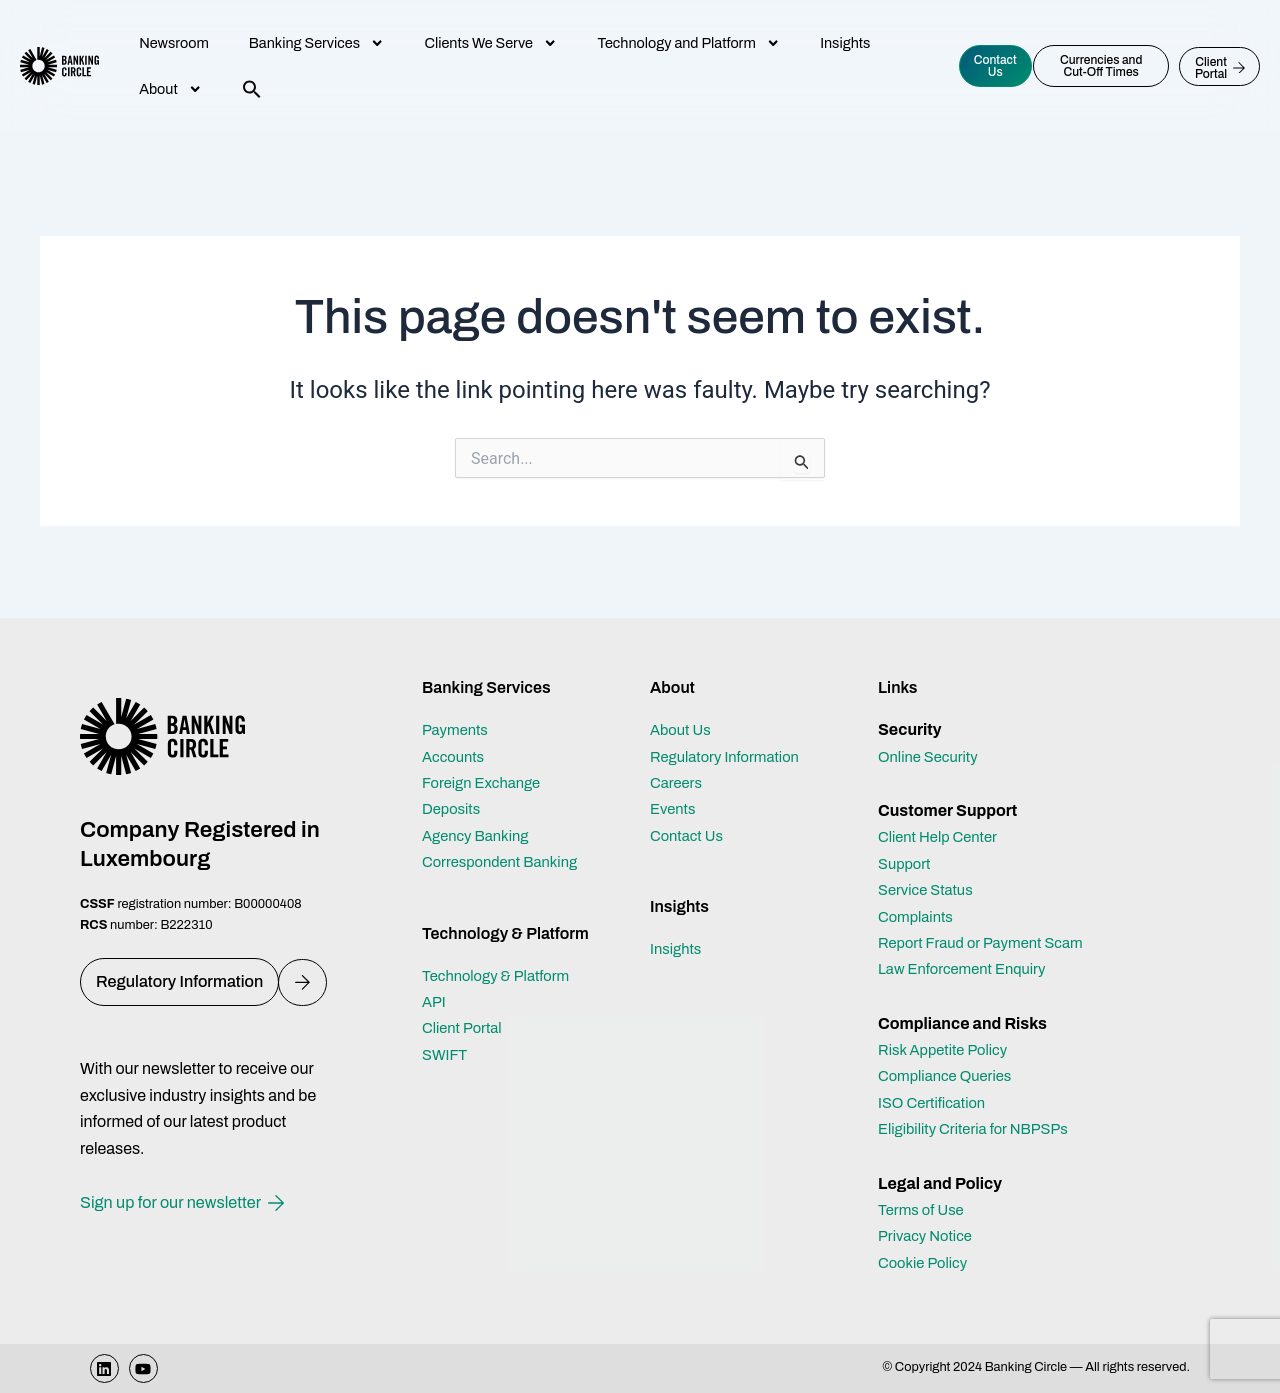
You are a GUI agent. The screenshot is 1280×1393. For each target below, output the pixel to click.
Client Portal (465, 1001)
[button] (252, 89)
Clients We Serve (490, 43)
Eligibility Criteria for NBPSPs (981, 1128)
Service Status (929, 863)
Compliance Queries (950, 1075)
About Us (683, 703)
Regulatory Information (731, 729)
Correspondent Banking (506, 835)
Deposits (453, 782)
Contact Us (690, 808)
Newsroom (174, 43)
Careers (678, 756)
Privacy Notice (929, 1235)
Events (675, 782)
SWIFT (446, 1027)
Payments (458, 703)
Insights (845, 43)
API (435, 975)
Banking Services (317, 43)
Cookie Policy (926, 1262)
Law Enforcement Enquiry (969, 968)
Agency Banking (480, 808)
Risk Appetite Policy (948, 1049)
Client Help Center (943, 810)
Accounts (456, 729)
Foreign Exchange (486, 756)
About (170, 89)
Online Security (932, 729)
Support (906, 836)
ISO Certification (936, 1102)
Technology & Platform (502, 948)
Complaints (918, 889)
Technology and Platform (688, 43)
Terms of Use (924, 1209)
